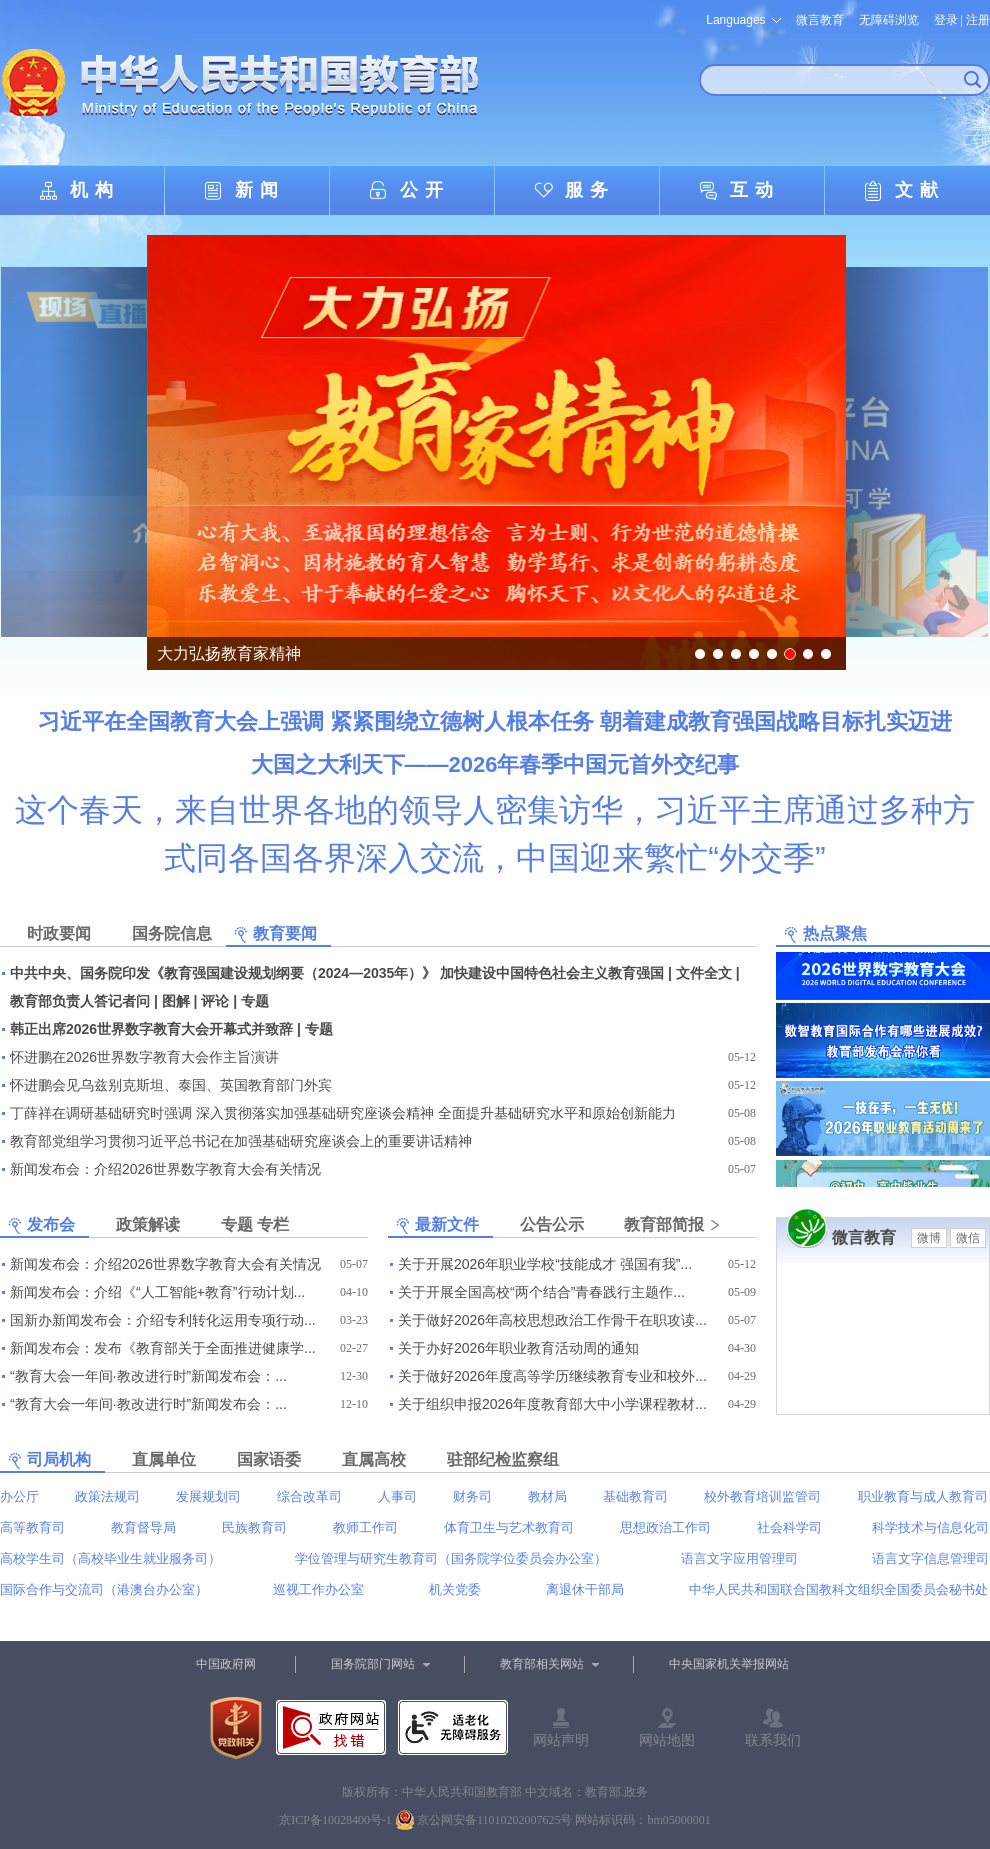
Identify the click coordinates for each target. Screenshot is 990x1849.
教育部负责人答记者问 (80, 1001)
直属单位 (164, 1459)
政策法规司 (107, 1496)
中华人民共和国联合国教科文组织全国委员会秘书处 (838, 1589)
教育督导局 (143, 1527)
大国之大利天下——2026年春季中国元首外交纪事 (495, 764)
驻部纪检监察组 (503, 1459)
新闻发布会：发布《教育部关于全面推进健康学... (163, 1348)
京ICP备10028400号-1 (335, 1820)
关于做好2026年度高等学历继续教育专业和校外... (552, 1376)
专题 (255, 1001)
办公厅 (19, 1496)
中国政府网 (226, 1664)
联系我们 (773, 1740)
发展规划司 (208, 1496)
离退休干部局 (585, 1589)
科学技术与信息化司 (930, 1527)
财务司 (472, 1496)
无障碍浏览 (889, 20)
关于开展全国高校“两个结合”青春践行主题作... (541, 1292)
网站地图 (667, 1740)
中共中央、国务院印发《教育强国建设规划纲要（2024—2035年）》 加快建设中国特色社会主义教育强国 (337, 973)
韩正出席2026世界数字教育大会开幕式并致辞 (151, 1029)
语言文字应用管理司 (739, 1558)
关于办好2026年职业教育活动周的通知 (518, 1348)
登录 (946, 20)
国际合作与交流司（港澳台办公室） (104, 1589)
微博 (929, 1238)
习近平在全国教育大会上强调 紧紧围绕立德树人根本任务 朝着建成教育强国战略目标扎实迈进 (495, 721)
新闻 (260, 190)
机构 (95, 190)
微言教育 (820, 20)
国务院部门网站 (373, 1664)
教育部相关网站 (542, 1664)
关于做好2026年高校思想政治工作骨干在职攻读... (552, 1320)
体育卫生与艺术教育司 (509, 1527)
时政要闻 (59, 933)
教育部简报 (664, 1224)
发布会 (51, 1224)
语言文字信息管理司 (930, 1558)
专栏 (273, 1224)
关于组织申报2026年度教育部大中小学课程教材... (552, 1404)
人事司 (397, 1496)
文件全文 (704, 973)
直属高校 (374, 1459)
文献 (920, 190)
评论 (215, 1001)
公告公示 (552, 1224)
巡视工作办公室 (318, 1589)
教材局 (547, 1496)
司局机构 (59, 1459)
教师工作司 (365, 1527)
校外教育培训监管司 (762, 1496)
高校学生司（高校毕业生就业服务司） (110, 1558)
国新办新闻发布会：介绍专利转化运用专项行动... (163, 1320)
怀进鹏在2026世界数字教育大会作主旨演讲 (144, 1057)
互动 (755, 190)
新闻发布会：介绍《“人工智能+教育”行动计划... (157, 1292)
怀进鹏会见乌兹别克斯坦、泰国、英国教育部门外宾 (171, 1085)
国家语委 (269, 1459)
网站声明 (561, 1740)
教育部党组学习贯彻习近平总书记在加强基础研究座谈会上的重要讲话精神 (241, 1141)
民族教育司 (254, 1527)
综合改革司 (309, 1496)
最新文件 (447, 1224)
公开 (425, 190)
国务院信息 (172, 933)
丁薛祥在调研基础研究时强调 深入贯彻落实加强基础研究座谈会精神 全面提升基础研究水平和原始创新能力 (343, 1113)
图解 (176, 1001)
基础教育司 (635, 1496)
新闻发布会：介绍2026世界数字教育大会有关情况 (165, 1169)
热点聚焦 (835, 933)
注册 (978, 20)
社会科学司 (789, 1527)
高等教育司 (32, 1527)
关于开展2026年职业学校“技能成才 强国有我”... (545, 1264)
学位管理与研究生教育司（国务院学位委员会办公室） (451, 1558)
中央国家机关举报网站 (729, 1664)
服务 (590, 190)
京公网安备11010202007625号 (495, 1820)
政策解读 (148, 1224)
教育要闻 (285, 933)
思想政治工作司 (665, 1527)
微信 (968, 1238)
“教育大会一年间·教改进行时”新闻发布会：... (148, 1376)
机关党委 (455, 1589)
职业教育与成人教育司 (923, 1496)
